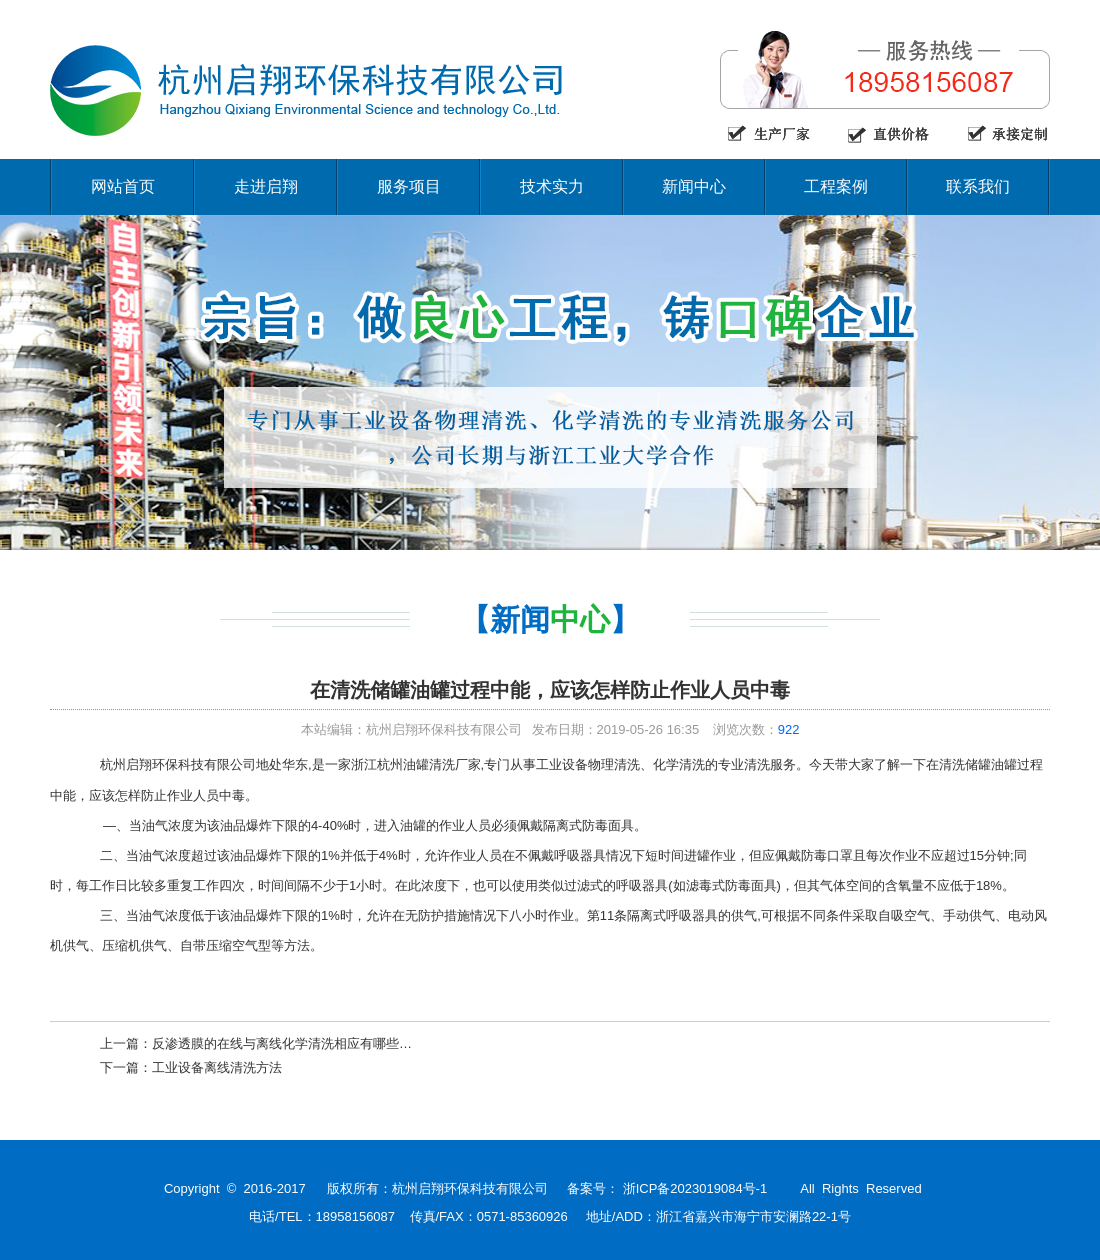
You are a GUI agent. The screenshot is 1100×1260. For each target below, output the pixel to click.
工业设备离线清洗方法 (217, 1067)
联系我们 (978, 186)
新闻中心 (694, 186)
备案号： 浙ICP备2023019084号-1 (667, 1188)
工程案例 (836, 186)
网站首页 (123, 186)
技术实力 (552, 186)
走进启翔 (266, 186)
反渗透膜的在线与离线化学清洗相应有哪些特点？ (295, 1043)
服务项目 (409, 186)
